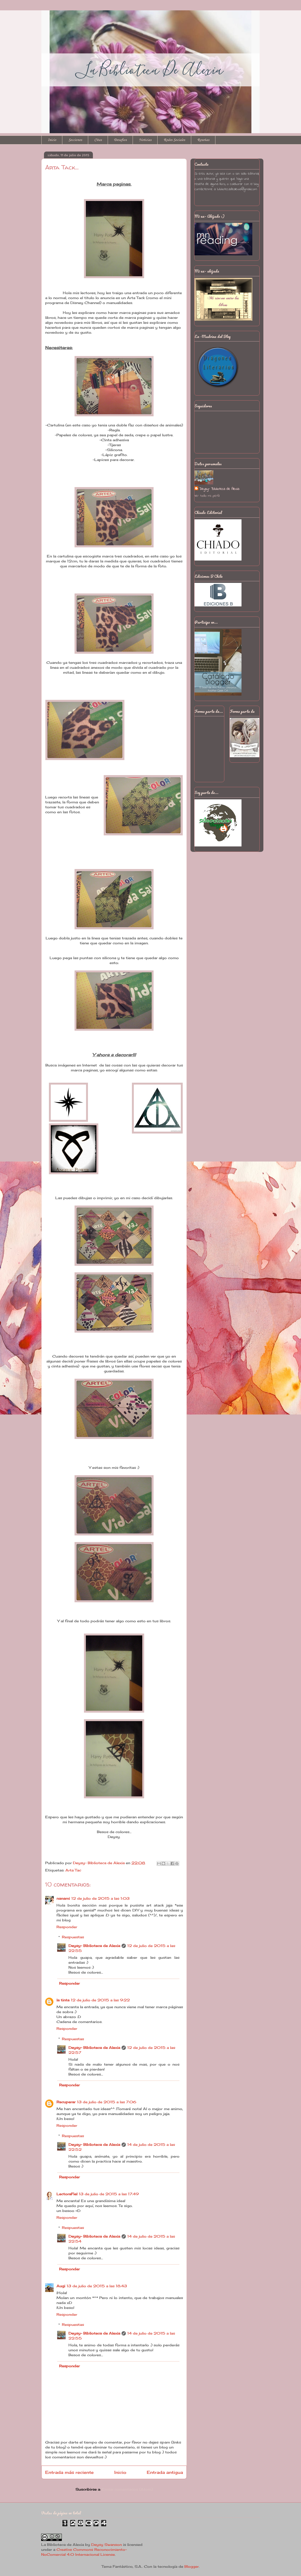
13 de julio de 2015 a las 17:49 (109, 2194)
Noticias (145, 140)
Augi (60, 2286)
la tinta (62, 2000)
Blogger (191, 2566)
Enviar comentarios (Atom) (127, 2489)
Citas (98, 140)
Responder (66, 1927)
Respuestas (73, 1937)
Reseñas (203, 140)
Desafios (120, 140)
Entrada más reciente (69, 2472)
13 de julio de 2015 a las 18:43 (97, 2286)
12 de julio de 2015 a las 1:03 (100, 1898)
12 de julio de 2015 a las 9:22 (100, 2000)
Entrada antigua (165, 2472)
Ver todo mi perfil (206, 495)
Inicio (52, 140)
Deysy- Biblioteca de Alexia (94, 1945)
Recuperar (65, 2102)
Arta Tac (73, 1870)
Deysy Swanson (106, 2544)
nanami (63, 1898)
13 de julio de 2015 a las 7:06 (106, 2102)
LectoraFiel (66, 2194)
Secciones (75, 140)
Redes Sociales (174, 140)
